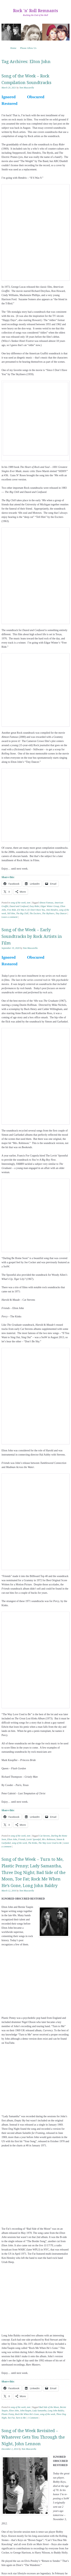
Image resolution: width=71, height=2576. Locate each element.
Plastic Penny (8, 2414)
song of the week (18, 902)
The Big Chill (22, 913)
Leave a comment (9, 917)
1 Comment (33, 2417)
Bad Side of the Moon (49, 2407)
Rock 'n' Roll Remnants (35, 10)
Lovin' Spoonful (34, 1839)
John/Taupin (25, 2410)
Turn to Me (21, 2417)
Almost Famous (46, 902)
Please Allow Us (28, 48)
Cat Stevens (44, 1835)
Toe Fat (11, 2417)
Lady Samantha (39, 2410)
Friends (21, 1839)
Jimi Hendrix (52, 910)
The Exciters (35, 913)
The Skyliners (48, 913)
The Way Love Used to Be (50, 1843)
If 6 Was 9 (21, 910)
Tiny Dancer (61, 913)
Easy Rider (34, 906)
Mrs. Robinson (48, 1839)
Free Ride (11, 910)
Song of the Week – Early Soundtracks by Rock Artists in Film (32, 936)
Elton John (12, 1839)
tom (28, 902)
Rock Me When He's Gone (27, 2414)
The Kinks (32, 1843)
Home (13, 48)
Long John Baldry (56, 2410)
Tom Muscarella (26, 87)
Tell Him (11, 913)
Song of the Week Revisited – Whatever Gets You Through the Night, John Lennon (33, 2437)
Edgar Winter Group (50, 906)
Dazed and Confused (18, 906)
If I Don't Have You (36, 910)
